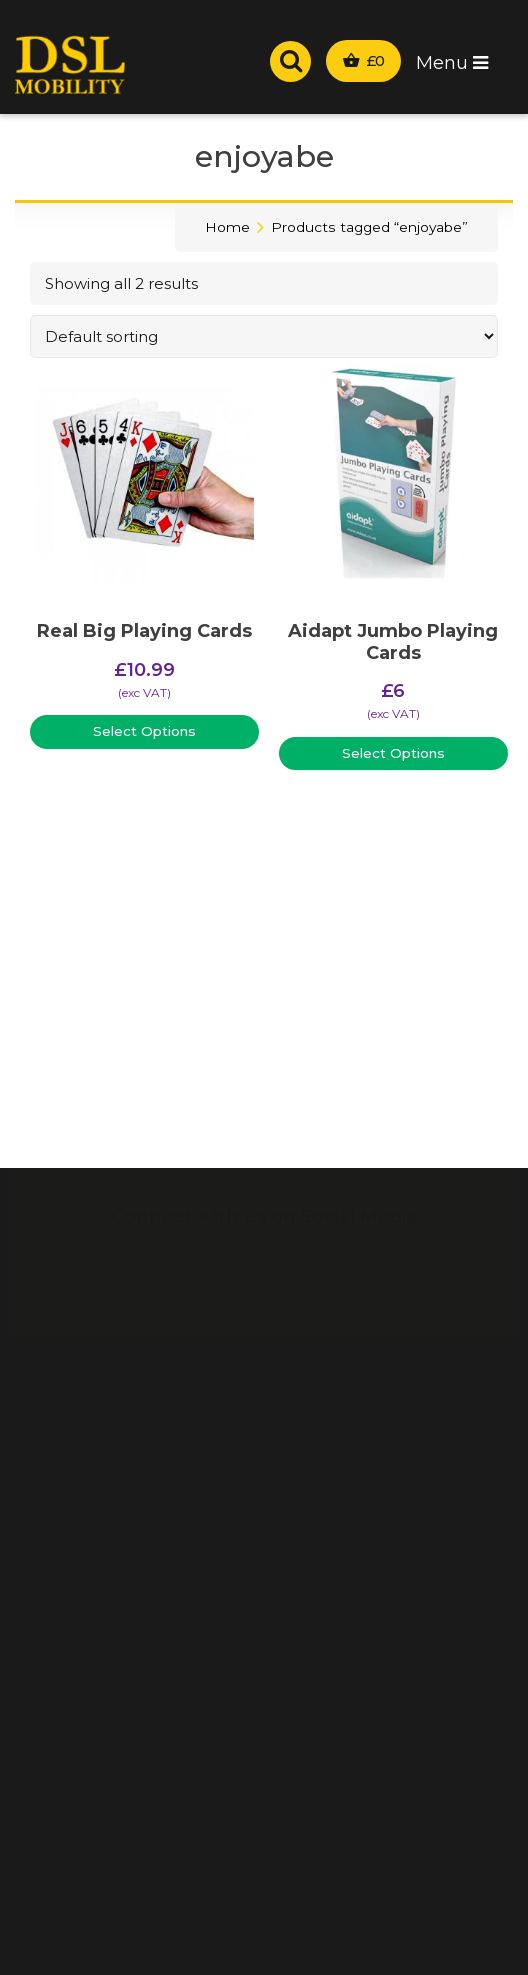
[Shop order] (264, 336)
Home (227, 227)
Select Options (144, 731)
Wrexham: (384, 20)
